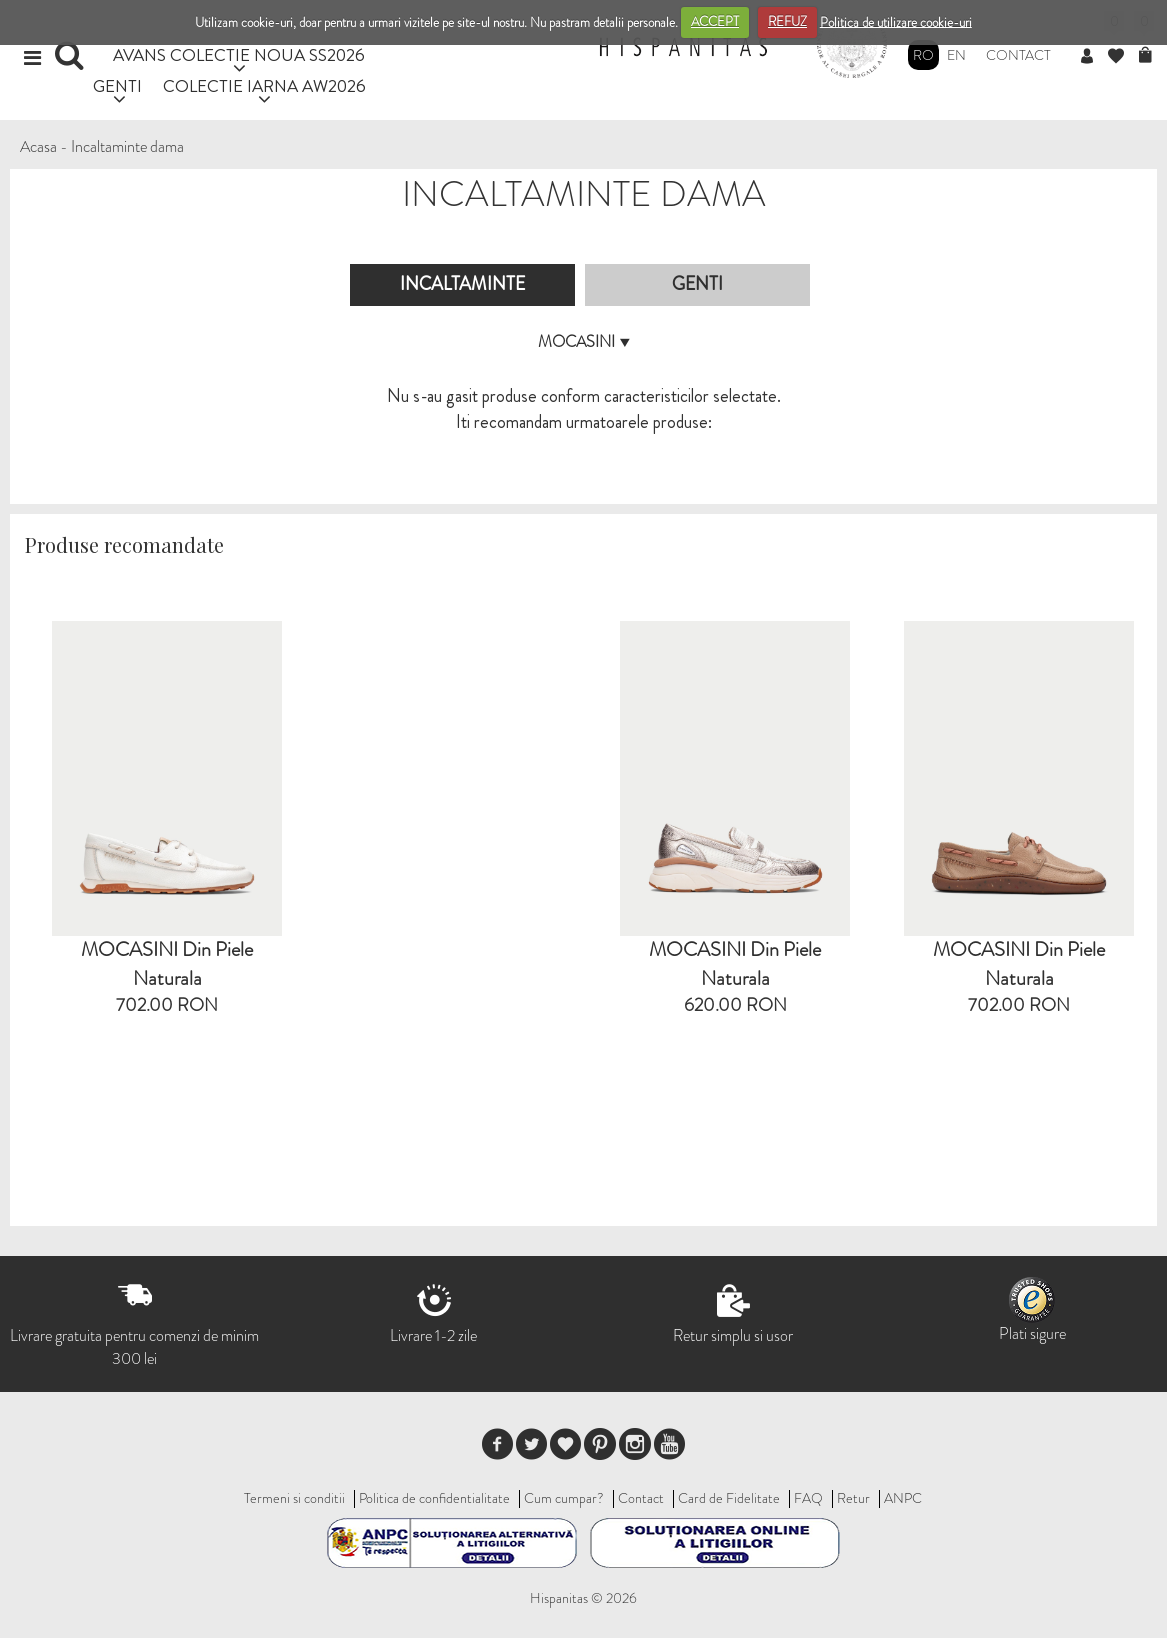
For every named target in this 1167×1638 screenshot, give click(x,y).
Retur (853, 1498)
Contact (1018, 55)
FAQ (808, 1498)
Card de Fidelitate (729, 1498)
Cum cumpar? (564, 1498)
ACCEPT (715, 21)
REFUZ (787, 21)
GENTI (117, 85)
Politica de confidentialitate (434, 1498)
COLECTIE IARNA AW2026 (264, 85)
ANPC (903, 1498)
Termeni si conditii (294, 1498)
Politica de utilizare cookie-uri (896, 21)
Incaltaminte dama (127, 146)
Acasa (38, 146)
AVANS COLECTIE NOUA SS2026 (239, 54)
